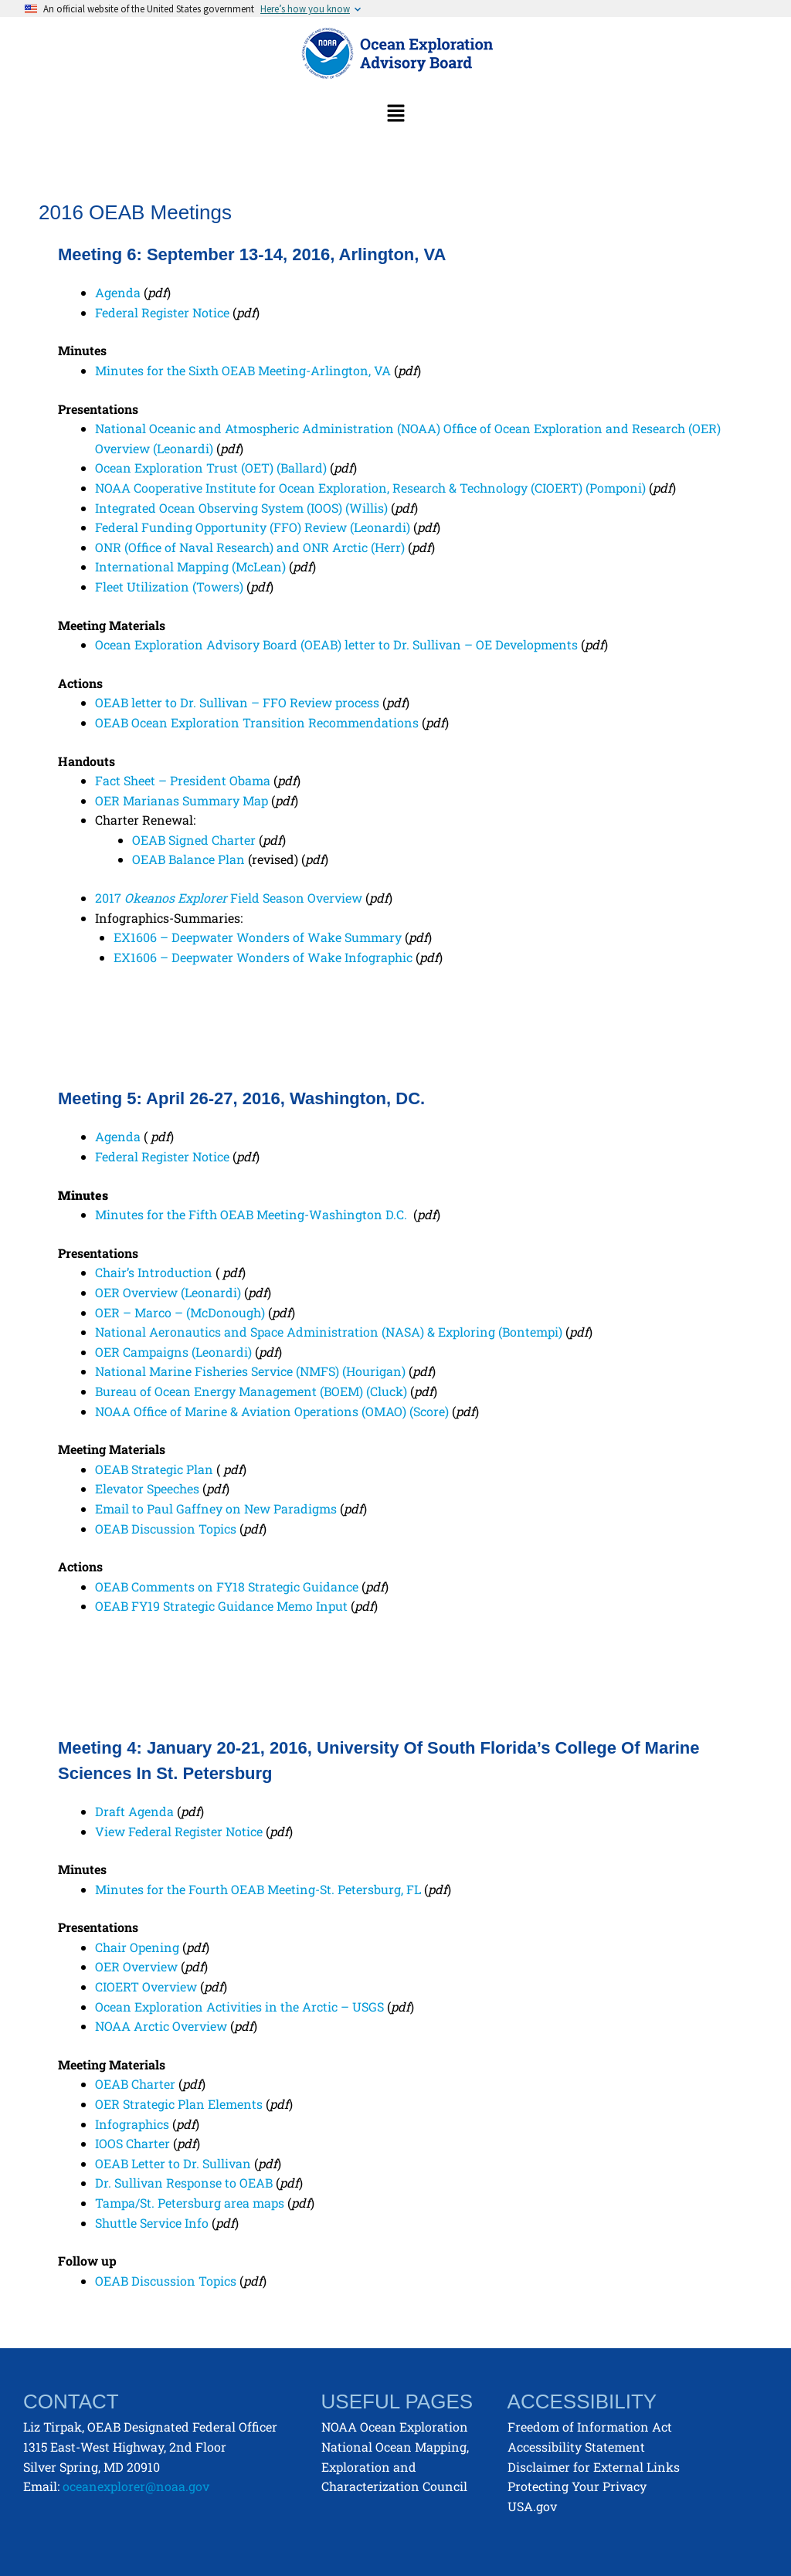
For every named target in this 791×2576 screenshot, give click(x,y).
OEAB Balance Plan (188, 859)
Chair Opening (137, 1947)
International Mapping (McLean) (190, 566)
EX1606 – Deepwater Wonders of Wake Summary (259, 937)
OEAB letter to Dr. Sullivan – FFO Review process (237, 702)
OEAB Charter (135, 2084)
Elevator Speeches (147, 1488)
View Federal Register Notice (179, 1831)
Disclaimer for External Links (594, 2467)
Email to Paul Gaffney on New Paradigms (216, 1508)
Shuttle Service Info (152, 2223)
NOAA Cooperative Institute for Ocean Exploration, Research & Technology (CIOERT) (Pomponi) (372, 488)
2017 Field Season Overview (228, 898)
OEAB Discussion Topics (165, 1528)
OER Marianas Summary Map (181, 800)
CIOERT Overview (146, 1986)
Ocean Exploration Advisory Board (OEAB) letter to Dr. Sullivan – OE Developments (336, 644)
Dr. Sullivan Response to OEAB (184, 2182)
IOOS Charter (132, 2143)
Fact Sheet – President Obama (182, 780)
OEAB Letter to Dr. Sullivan (173, 2163)
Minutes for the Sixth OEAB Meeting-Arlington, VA (243, 370)
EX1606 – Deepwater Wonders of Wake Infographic (265, 957)
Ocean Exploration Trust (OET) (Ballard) (212, 467)
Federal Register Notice (162, 312)
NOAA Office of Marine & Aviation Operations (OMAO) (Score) (272, 1411)
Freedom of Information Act (590, 2426)
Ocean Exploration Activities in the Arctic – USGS (239, 2006)
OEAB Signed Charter (194, 840)
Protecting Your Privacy (577, 2486)
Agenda (118, 292)
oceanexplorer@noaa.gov (136, 2486)
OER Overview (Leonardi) (168, 1292)
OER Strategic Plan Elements (179, 2104)
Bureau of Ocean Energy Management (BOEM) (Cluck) (251, 1391)
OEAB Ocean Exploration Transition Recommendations (257, 722)
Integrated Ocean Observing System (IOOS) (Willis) (241, 508)
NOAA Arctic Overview (161, 2026)
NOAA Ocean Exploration (394, 2426)
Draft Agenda (134, 1811)
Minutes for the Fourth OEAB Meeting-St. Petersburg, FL (258, 1889)
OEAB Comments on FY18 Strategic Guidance (226, 1586)
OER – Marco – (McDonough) (180, 1312)
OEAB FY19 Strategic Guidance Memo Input (221, 1606)
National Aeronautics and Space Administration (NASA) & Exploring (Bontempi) (328, 1332)
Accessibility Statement (576, 2447)
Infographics (132, 2124)
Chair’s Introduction (153, 1272)
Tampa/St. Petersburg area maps (189, 2203)
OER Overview (136, 1966)
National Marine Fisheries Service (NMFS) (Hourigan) (250, 1371)
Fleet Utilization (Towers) (169, 586)
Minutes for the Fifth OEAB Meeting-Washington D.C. (252, 1214)
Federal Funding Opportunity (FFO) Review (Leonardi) (252, 527)
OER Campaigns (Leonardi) (173, 1352)
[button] (395, 113)
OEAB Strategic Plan (154, 1469)
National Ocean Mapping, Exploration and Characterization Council (395, 2466)
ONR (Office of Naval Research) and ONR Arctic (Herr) (250, 547)
